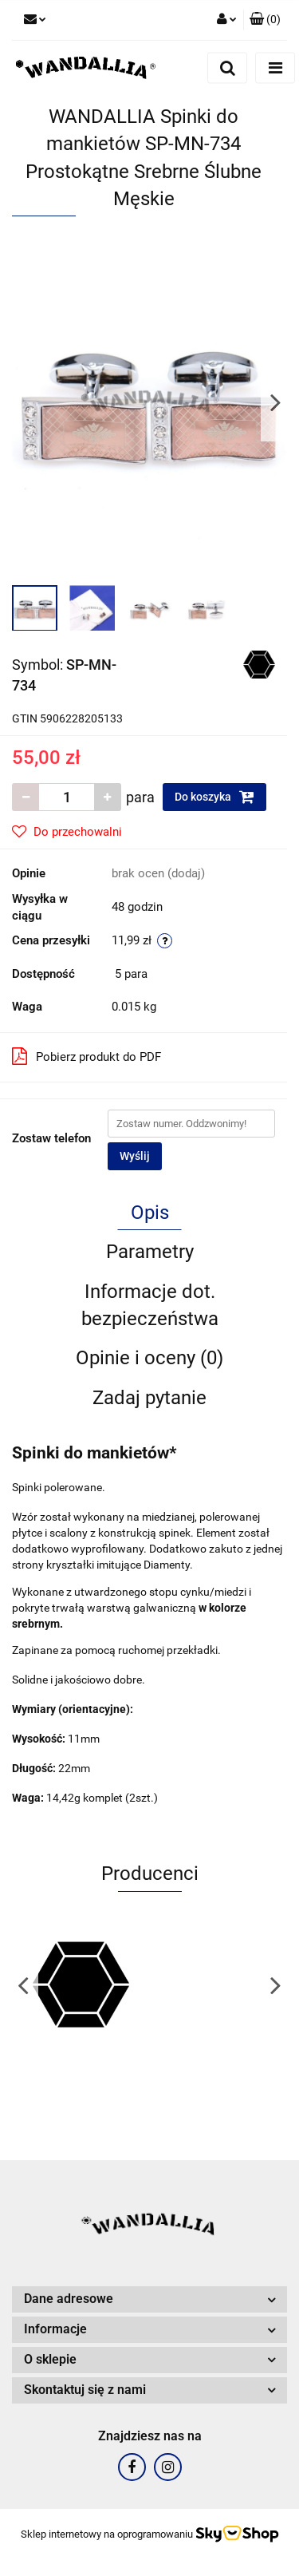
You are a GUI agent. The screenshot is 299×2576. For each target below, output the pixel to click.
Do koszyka (214, 797)
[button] (265, 20)
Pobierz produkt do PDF (86, 1056)
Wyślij (135, 1156)
